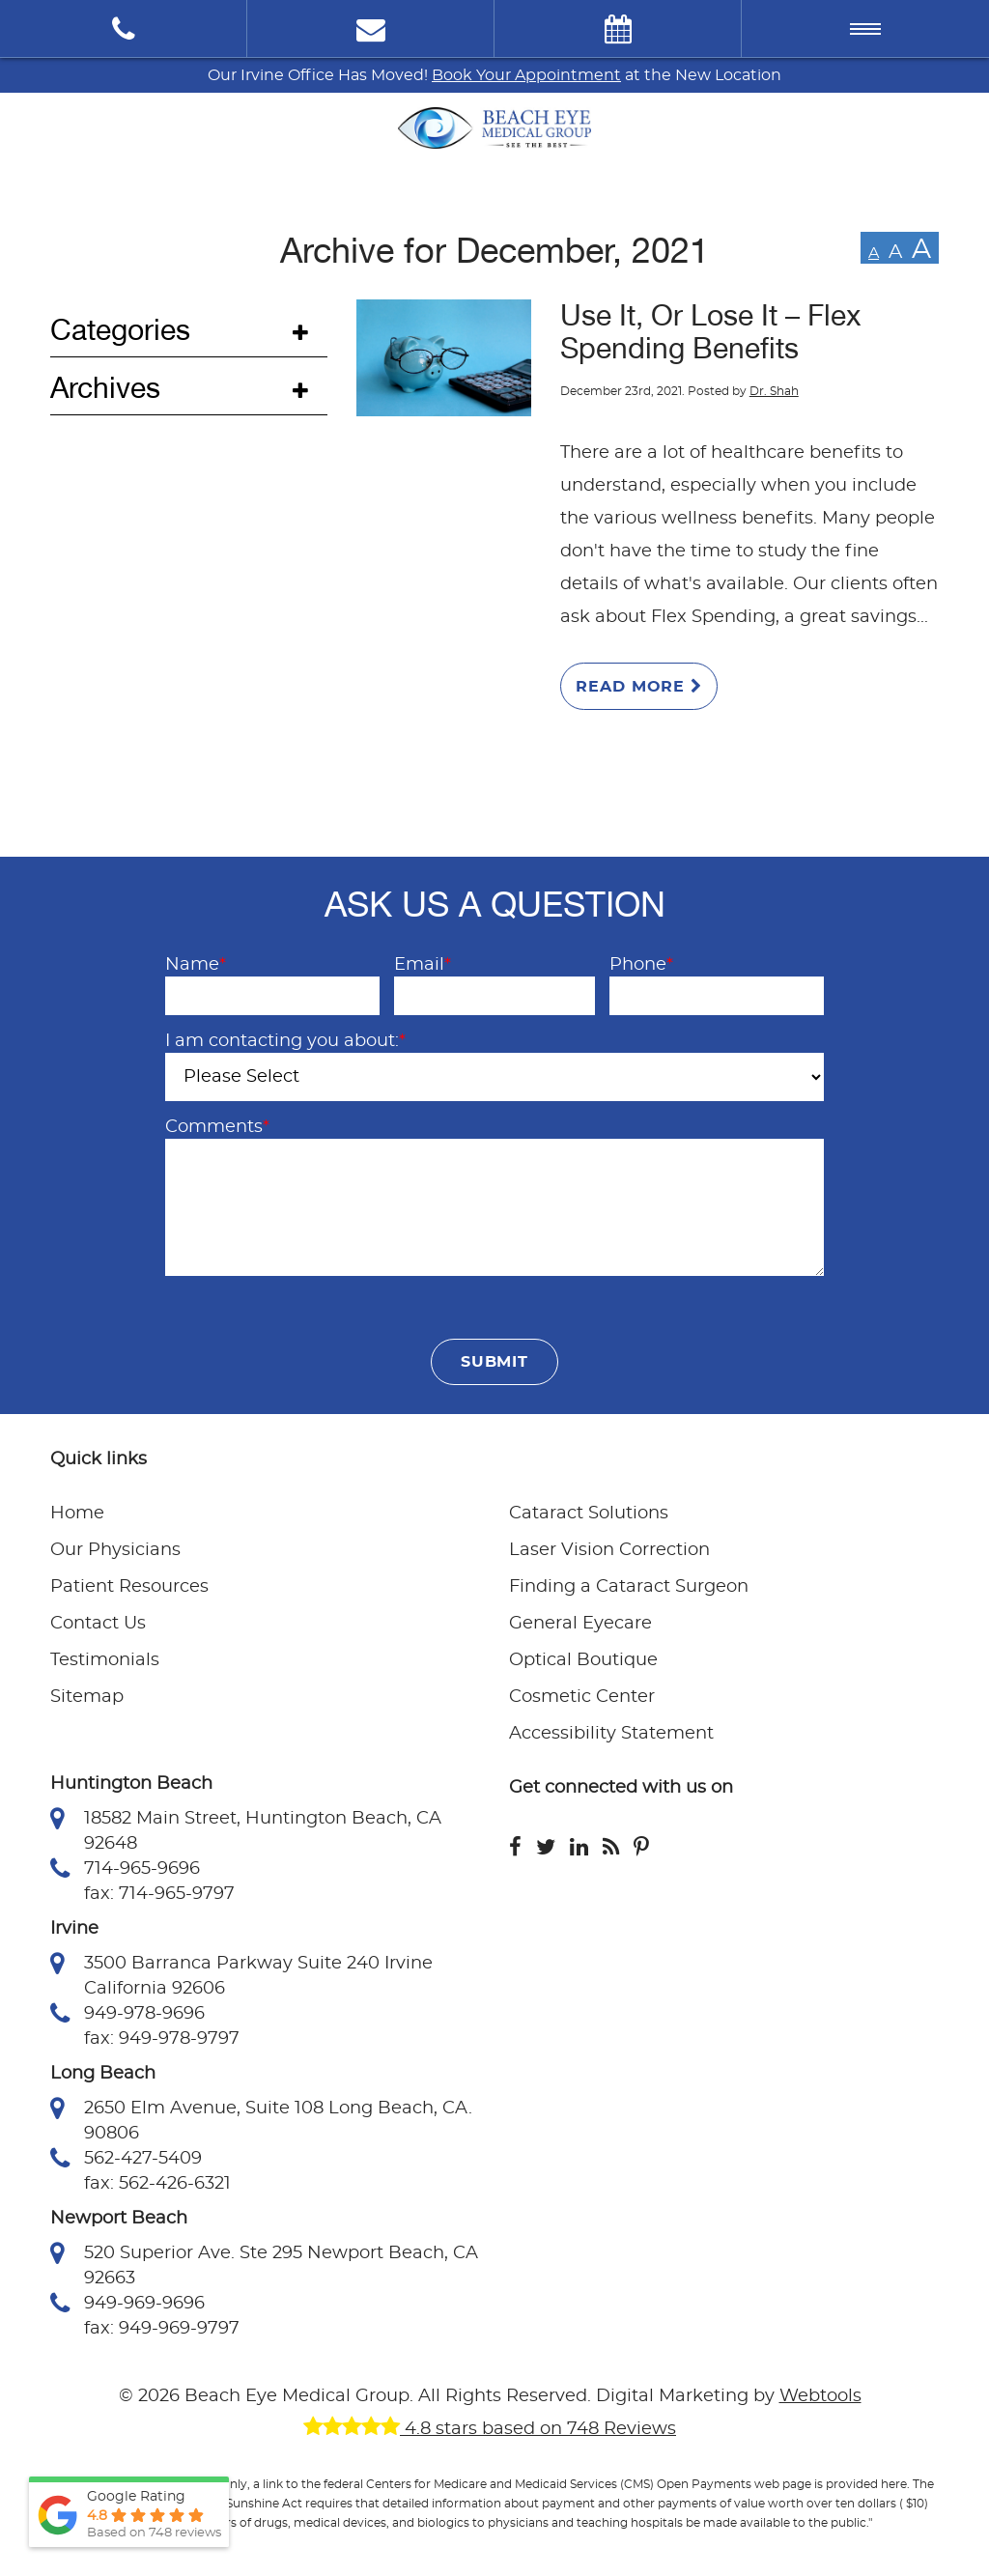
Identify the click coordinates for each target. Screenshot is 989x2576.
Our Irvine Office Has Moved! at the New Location (494, 75)
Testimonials (104, 1660)
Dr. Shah (774, 391)
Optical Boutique (583, 1660)
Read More (639, 686)
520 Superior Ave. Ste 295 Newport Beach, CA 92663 (264, 2264)
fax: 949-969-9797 (162, 2328)
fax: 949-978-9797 (162, 2039)
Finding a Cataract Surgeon (629, 1587)
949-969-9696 (127, 2303)
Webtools (820, 2396)
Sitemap (87, 1697)
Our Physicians (115, 1550)
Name (195, 965)
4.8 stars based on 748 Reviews (489, 2429)
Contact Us (98, 1623)
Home (77, 1513)
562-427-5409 (126, 2158)
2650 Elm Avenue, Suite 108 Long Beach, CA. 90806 (261, 2119)
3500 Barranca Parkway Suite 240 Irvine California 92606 (241, 1974)
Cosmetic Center (582, 1697)
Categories (120, 330)
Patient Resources (129, 1587)
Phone (641, 965)
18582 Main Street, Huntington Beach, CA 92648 (245, 1829)
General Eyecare (580, 1623)
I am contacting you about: (285, 1041)
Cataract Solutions (588, 1513)
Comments (217, 1127)
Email (422, 965)
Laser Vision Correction (609, 1550)
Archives (105, 388)
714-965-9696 (125, 1869)
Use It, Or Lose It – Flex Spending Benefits (711, 332)
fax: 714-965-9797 (159, 1894)
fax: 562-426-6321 (157, 2184)
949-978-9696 (127, 2013)
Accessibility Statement (611, 1733)
